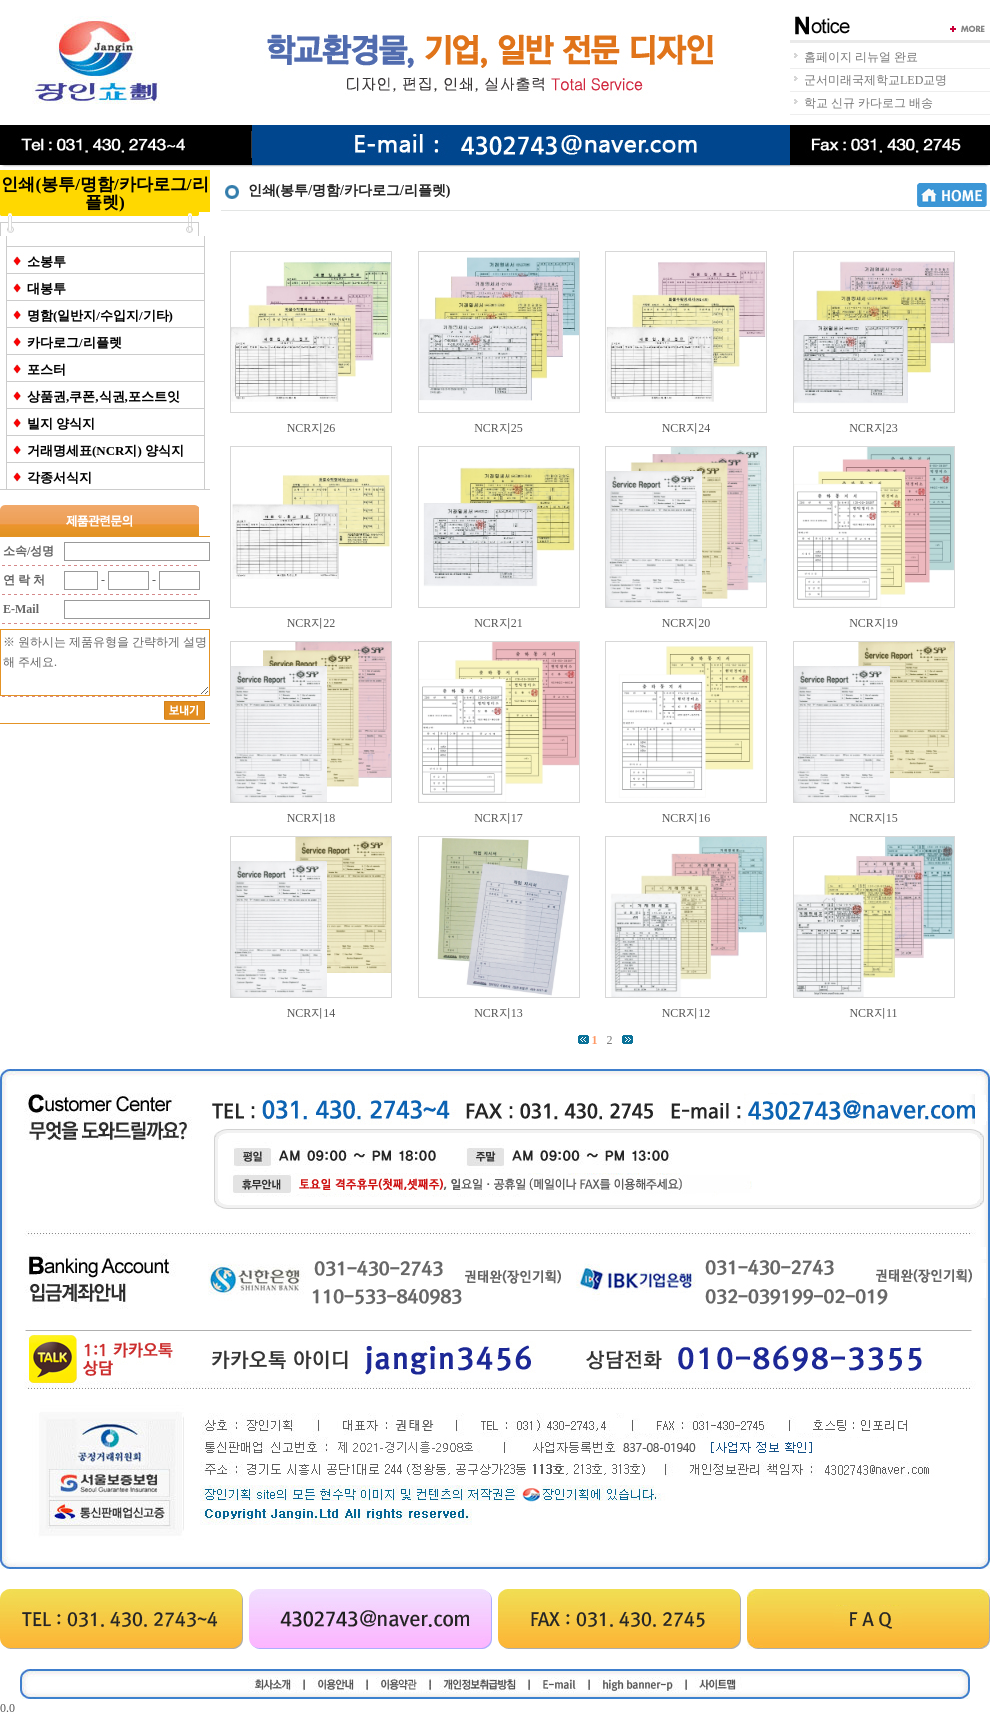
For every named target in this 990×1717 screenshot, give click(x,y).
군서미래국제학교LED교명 (875, 80)
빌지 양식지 (61, 423)
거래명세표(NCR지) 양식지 (105, 450)
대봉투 (46, 288)
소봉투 (46, 261)
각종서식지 (59, 477)
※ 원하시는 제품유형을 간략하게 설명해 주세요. (105, 662)
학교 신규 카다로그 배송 (868, 103)
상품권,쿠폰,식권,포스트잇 (103, 396)
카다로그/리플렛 (74, 342)
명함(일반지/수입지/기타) (100, 315)
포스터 (46, 369)
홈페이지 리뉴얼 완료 (861, 57)
